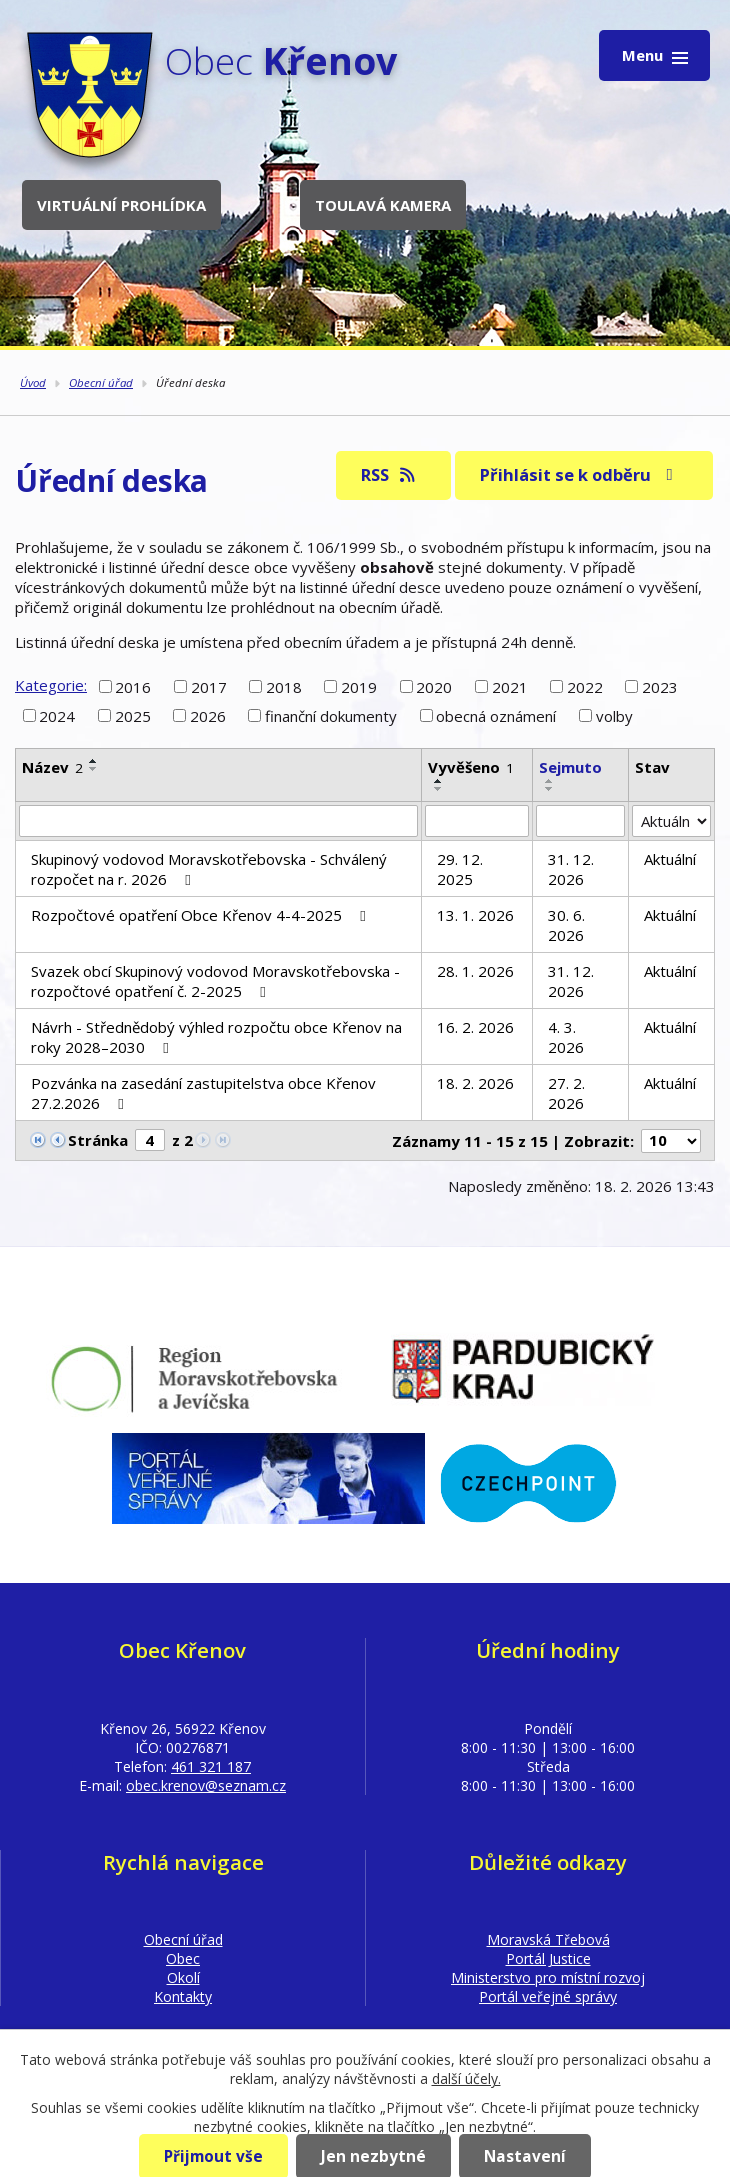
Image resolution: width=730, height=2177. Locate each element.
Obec (183, 1958)
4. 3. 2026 (566, 1037)
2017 (209, 686)
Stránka (98, 1140)
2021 (510, 686)
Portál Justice (548, 1958)
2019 (359, 686)
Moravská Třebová (548, 1939)
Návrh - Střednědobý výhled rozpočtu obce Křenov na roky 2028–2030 (216, 1037)
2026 (208, 716)
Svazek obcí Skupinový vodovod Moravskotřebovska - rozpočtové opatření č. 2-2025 (215, 981)
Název (52, 767)
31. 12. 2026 (571, 869)
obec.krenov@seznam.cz (206, 1785)
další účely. (466, 2078)
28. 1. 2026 (475, 971)
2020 (434, 686)
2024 (57, 716)
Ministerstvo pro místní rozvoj (548, 1977)
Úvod (33, 382)
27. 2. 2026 (566, 1093)
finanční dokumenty (331, 716)
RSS (389, 474)
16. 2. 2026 (475, 1027)
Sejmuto (570, 767)
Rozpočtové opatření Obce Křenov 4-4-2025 (201, 915)
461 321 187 (211, 1766)
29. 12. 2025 (460, 869)
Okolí (183, 1977)
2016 (133, 686)
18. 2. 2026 (475, 1083)
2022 (585, 686)
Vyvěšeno (471, 767)
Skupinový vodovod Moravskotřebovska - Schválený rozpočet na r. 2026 (209, 869)
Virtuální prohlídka (121, 205)
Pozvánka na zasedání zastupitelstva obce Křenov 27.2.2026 (203, 1093)
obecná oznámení (496, 716)
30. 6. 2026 (566, 925)
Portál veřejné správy (548, 1996)
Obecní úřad (101, 382)
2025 (133, 716)
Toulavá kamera (383, 205)
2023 (660, 686)
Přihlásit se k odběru (580, 474)
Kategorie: (51, 685)
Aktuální (670, 859)
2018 (284, 686)
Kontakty (183, 1996)
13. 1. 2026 (475, 915)
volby (614, 716)
